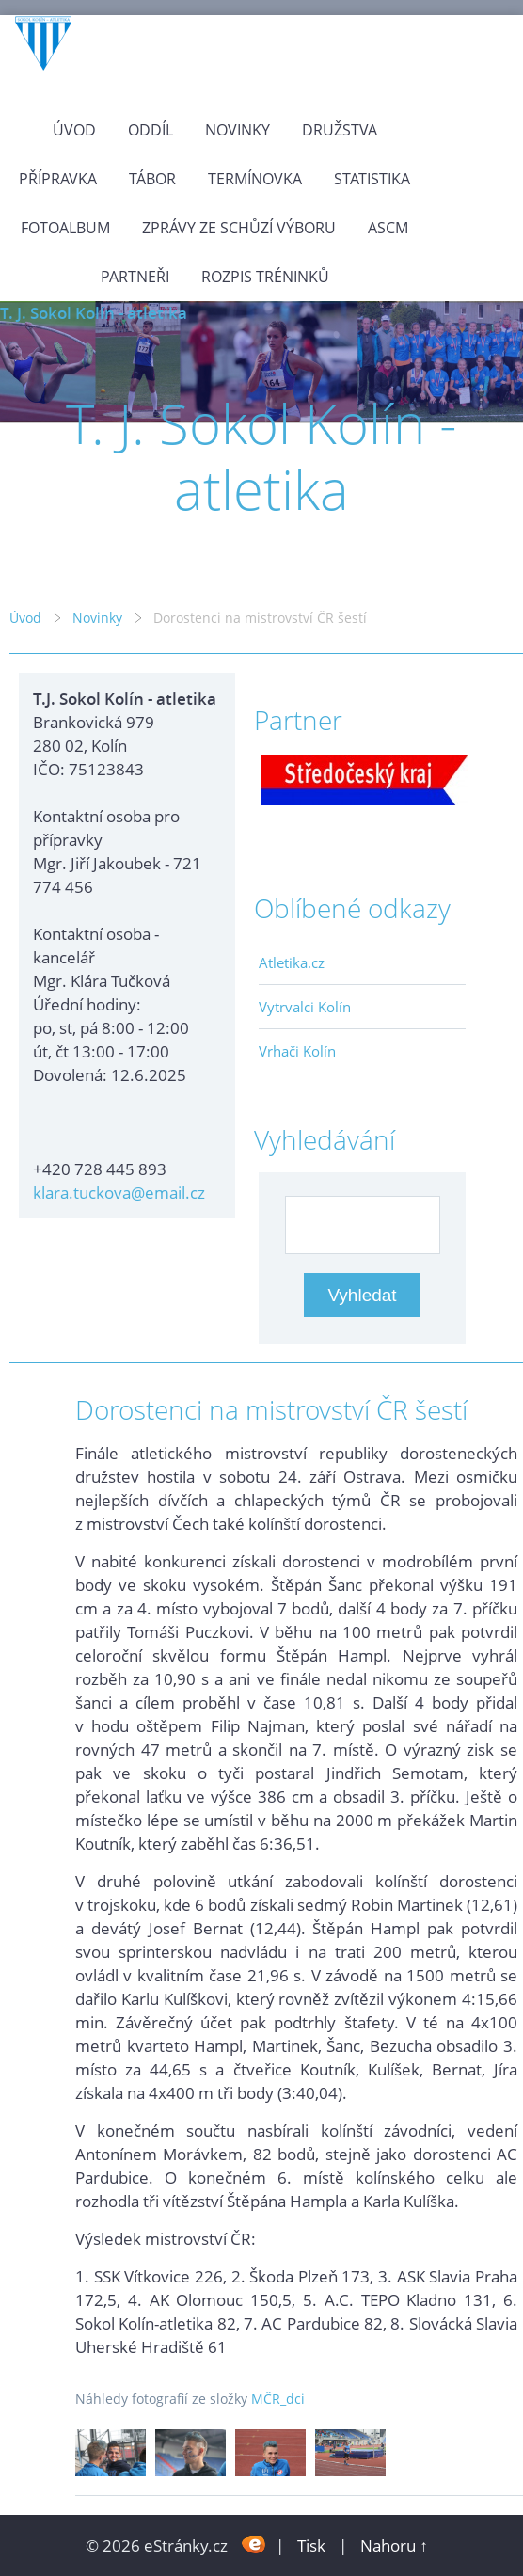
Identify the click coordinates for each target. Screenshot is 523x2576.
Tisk (311, 2545)
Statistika (372, 178)
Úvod (74, 129)
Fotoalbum (65, 227)
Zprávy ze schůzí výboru (239, 227)
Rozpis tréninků (265, 276)
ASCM (388, 227)
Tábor (152, 178)
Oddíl (150, 129)
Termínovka (255, 178)
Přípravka (58, 178)
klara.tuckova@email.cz (119, 1192)
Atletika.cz (292, 962)
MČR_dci (278, 2399)
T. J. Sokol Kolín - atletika (93, 313)
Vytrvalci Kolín (305, 1006)
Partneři (135, 276)
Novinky (237, 129)
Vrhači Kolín (297, 1051)
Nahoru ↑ (394, 2545)
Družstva (339, 129)
